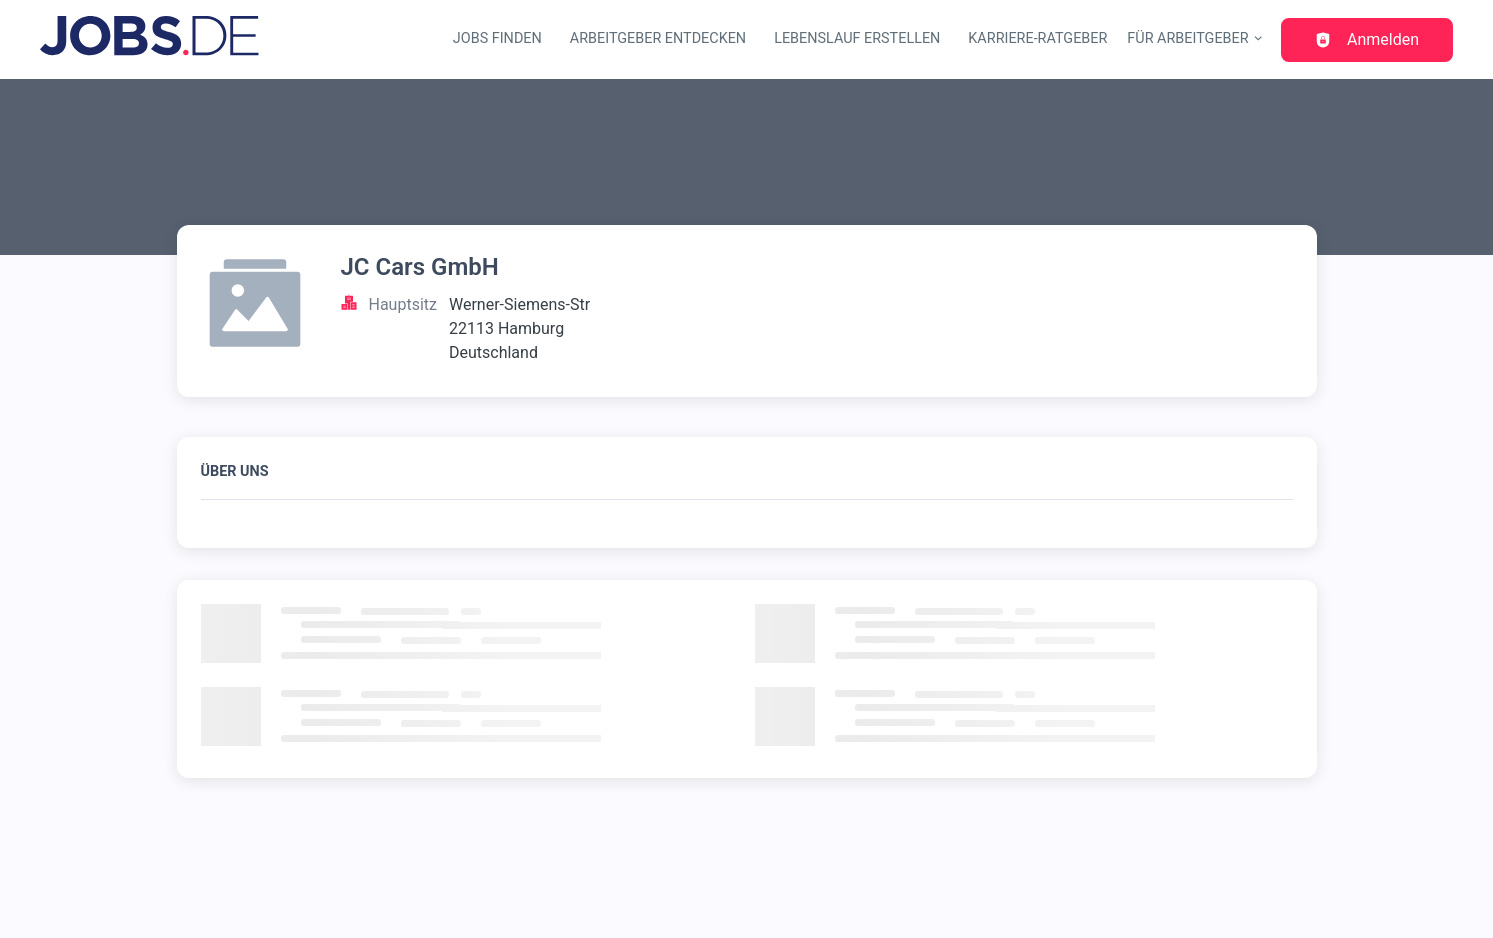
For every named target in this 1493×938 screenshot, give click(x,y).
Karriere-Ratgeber (1037, 38)
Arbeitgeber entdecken (658, 38)
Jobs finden (497, 38)
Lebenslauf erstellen (857, 38)
